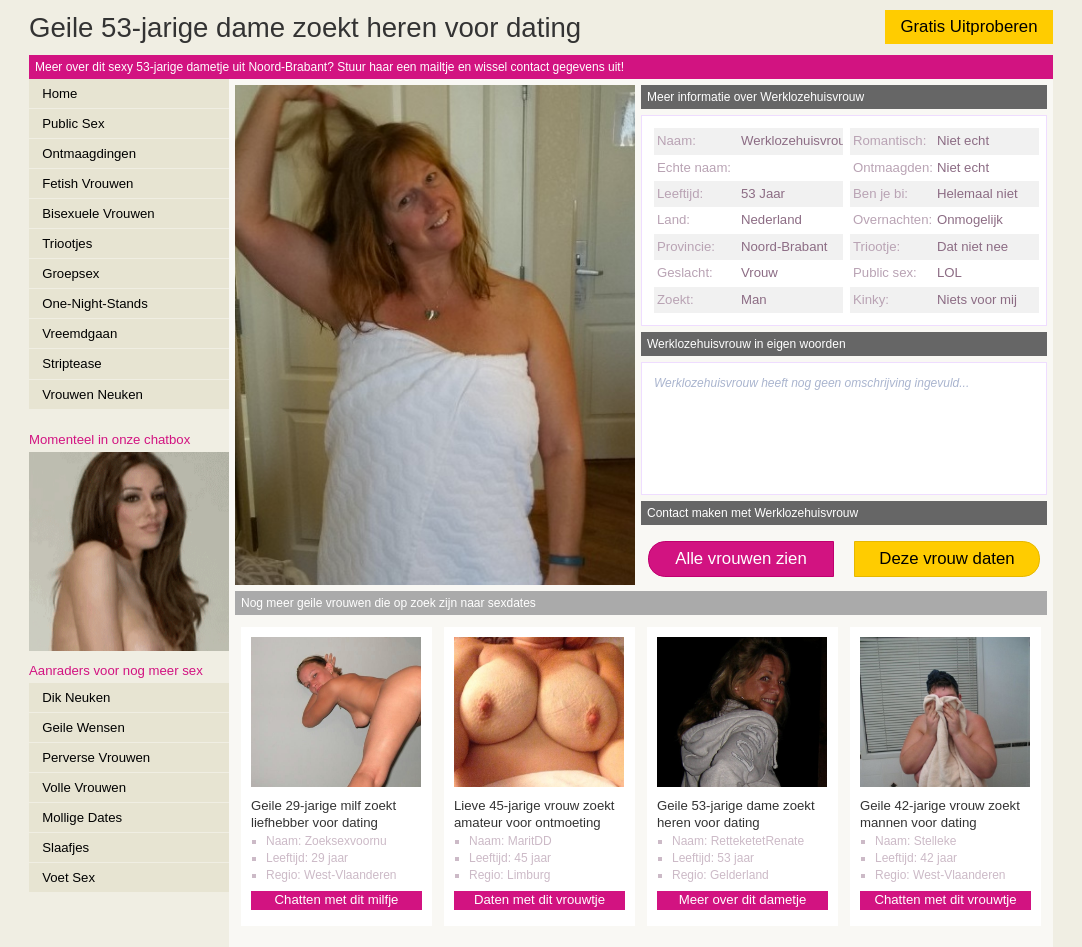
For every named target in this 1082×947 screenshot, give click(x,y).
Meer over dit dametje (743, 899)
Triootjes (67, 243)
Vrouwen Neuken (92, 394)
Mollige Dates (82, 817)
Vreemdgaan (79, 333)
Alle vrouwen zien (741, 558)
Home (59, 93)
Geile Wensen (83, 727)
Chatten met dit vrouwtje (945, 899)
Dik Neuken (76, 697)
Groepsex (70, 273)
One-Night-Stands (95, 303)
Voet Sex (68, 877)
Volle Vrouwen (84, 787)
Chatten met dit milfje (337, 899)
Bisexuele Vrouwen (98, 213)
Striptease (71, 363)
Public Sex (73, 123)
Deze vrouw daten (946, 558)
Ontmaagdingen (89, 153)
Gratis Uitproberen (968, 26)
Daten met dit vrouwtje (539, 899)
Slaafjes (65, 847)
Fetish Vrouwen (87, 183)
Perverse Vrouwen (96, 757)
